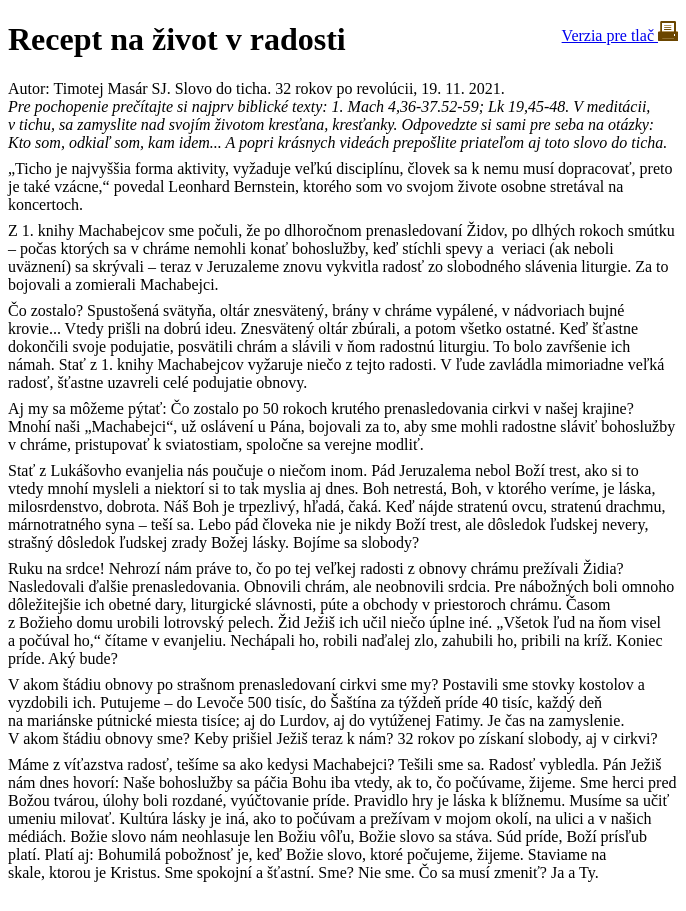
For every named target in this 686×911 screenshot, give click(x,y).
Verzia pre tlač (620, 35)
